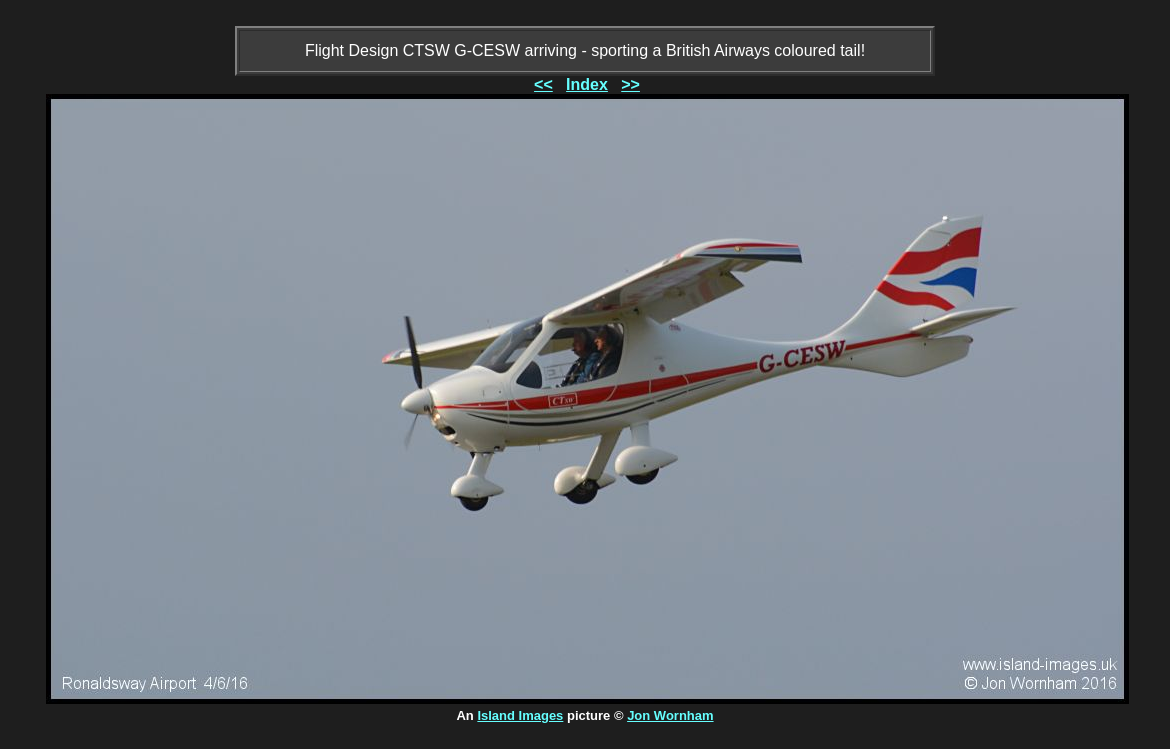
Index (587, 84)
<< (543, 84)
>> (630, 84)
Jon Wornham (670, 715)
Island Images (520, 715)
